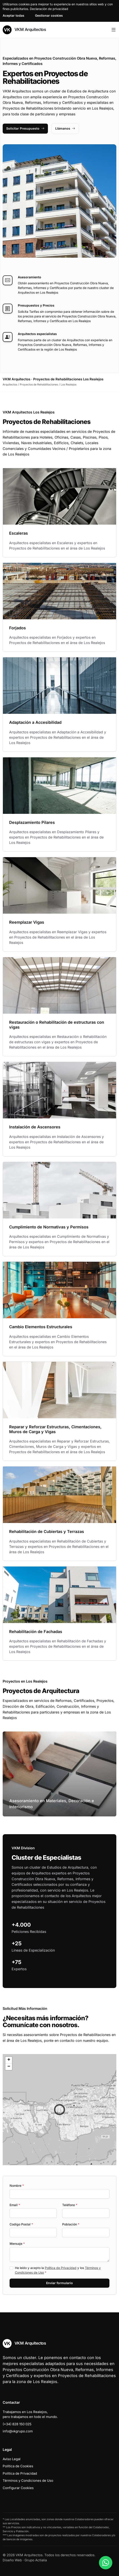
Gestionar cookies (49, 15)
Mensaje (17, 2243)
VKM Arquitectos (24, 29)
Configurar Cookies (18, 2488)
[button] (59, 2110)
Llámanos (65, 128)
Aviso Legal (12, 2459)
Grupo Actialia (36, 2560)
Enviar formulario (59, 2283)
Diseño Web (12, 2560)
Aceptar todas (13, 15)
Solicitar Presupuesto (25, 128)
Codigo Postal (21, 2224)
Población (70, 2224)
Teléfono (69, 2205)
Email (15, 2205)
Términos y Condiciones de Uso (28, 2480)
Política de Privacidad (60, 2268)
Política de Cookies (18, 2466)
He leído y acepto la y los (58, 2270)
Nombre (17, 2185)
